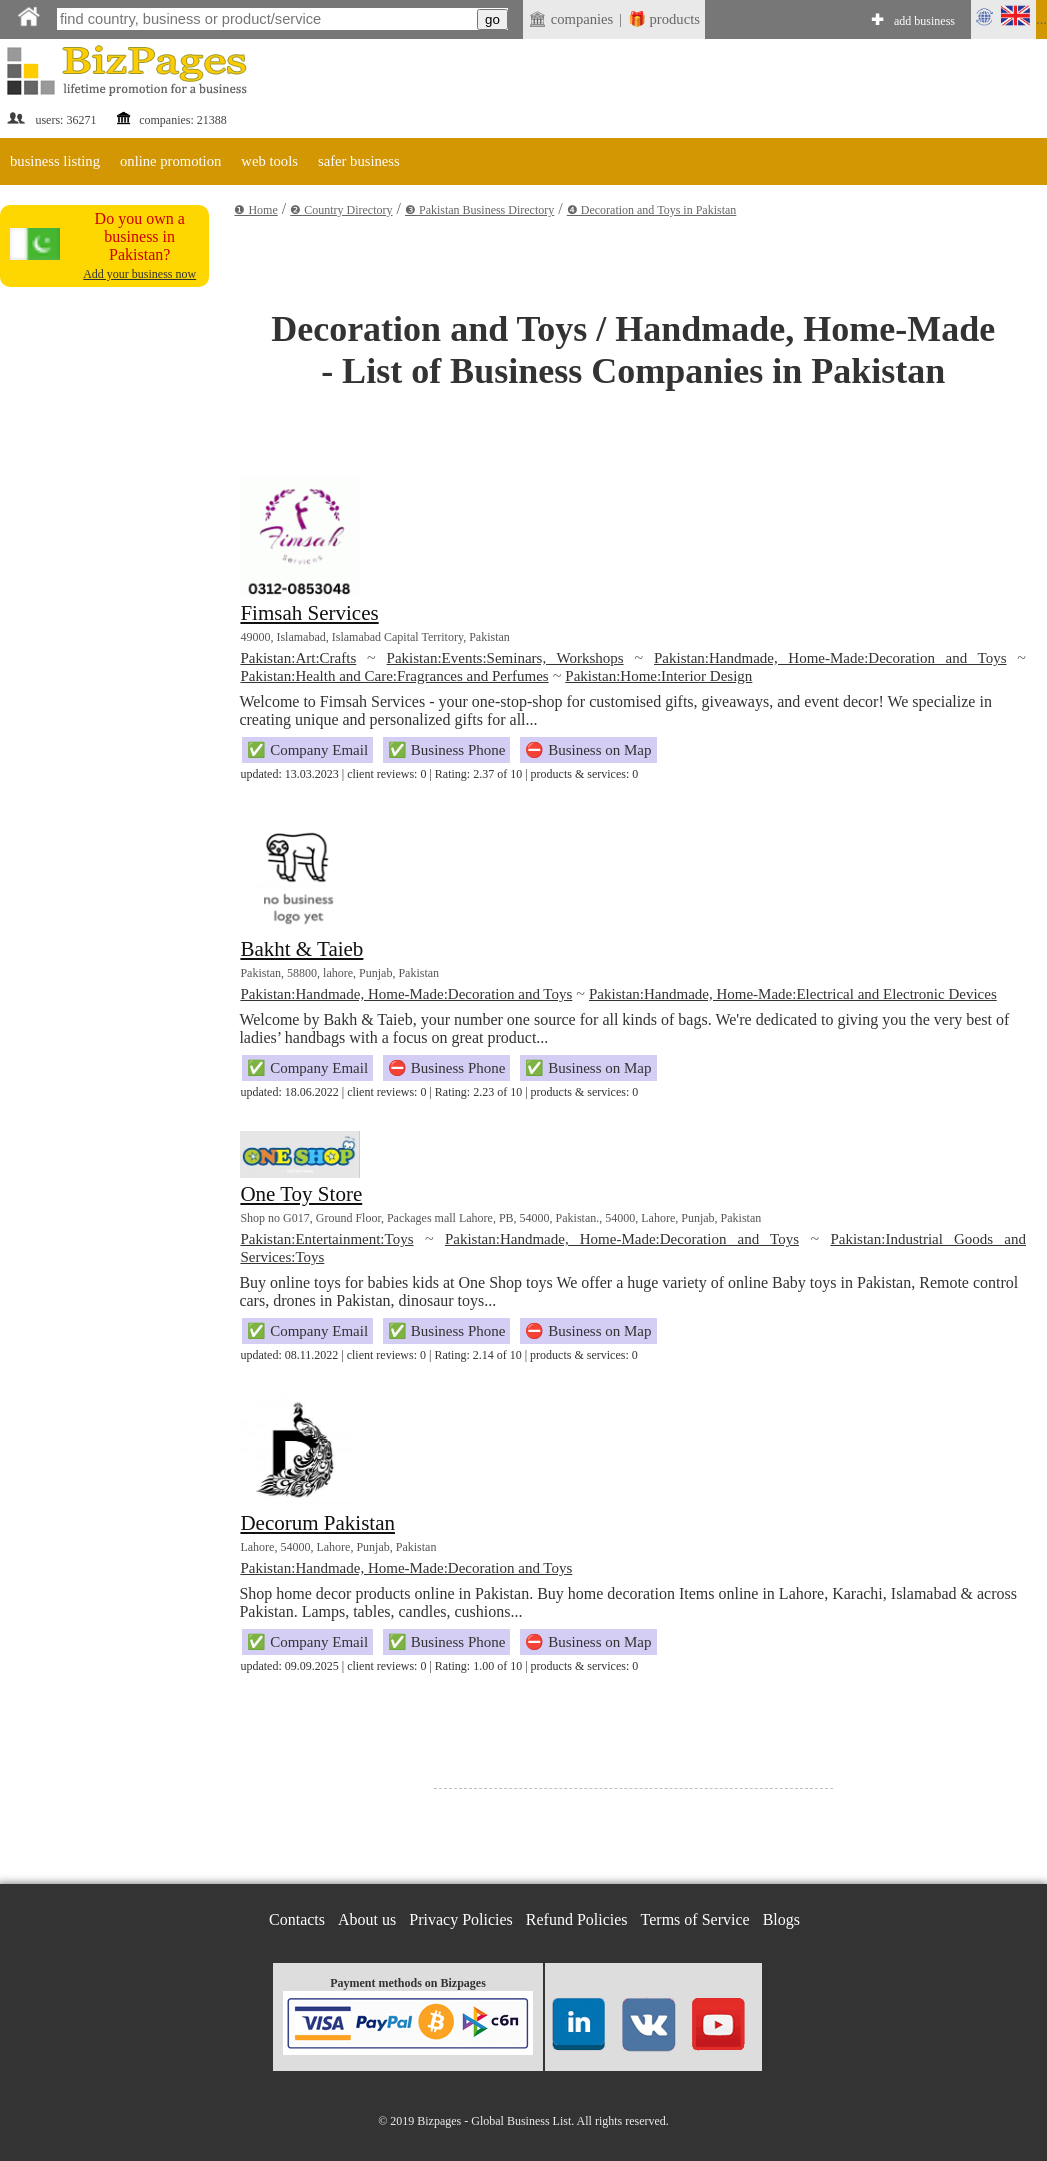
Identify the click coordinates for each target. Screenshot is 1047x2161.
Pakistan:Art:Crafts (298, 658)
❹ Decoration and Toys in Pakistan (652, 210)
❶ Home (255, 210)
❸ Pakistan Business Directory (479, 210)
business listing (55, 161)
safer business (359, 161)
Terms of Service (695, 1919)
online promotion (170, 161)
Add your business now (139, 274)
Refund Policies (577, 1919)
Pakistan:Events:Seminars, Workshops (505, 658)
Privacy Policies (461, 1919)
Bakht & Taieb (301, 949)
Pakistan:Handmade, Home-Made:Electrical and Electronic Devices (793, 994)
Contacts (297, 1919)
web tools (269, 161)
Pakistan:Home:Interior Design (658, 676)
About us (367, 1919)
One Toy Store (301, 1194)
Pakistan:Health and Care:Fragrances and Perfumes (394, 676)
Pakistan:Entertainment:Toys (326, 1239)
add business (924, 21)
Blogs (781, 1919)
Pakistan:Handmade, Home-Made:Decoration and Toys (830, 658)
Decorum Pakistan (317, 1523)
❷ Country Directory (341, 210)
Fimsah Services (309, 613)
